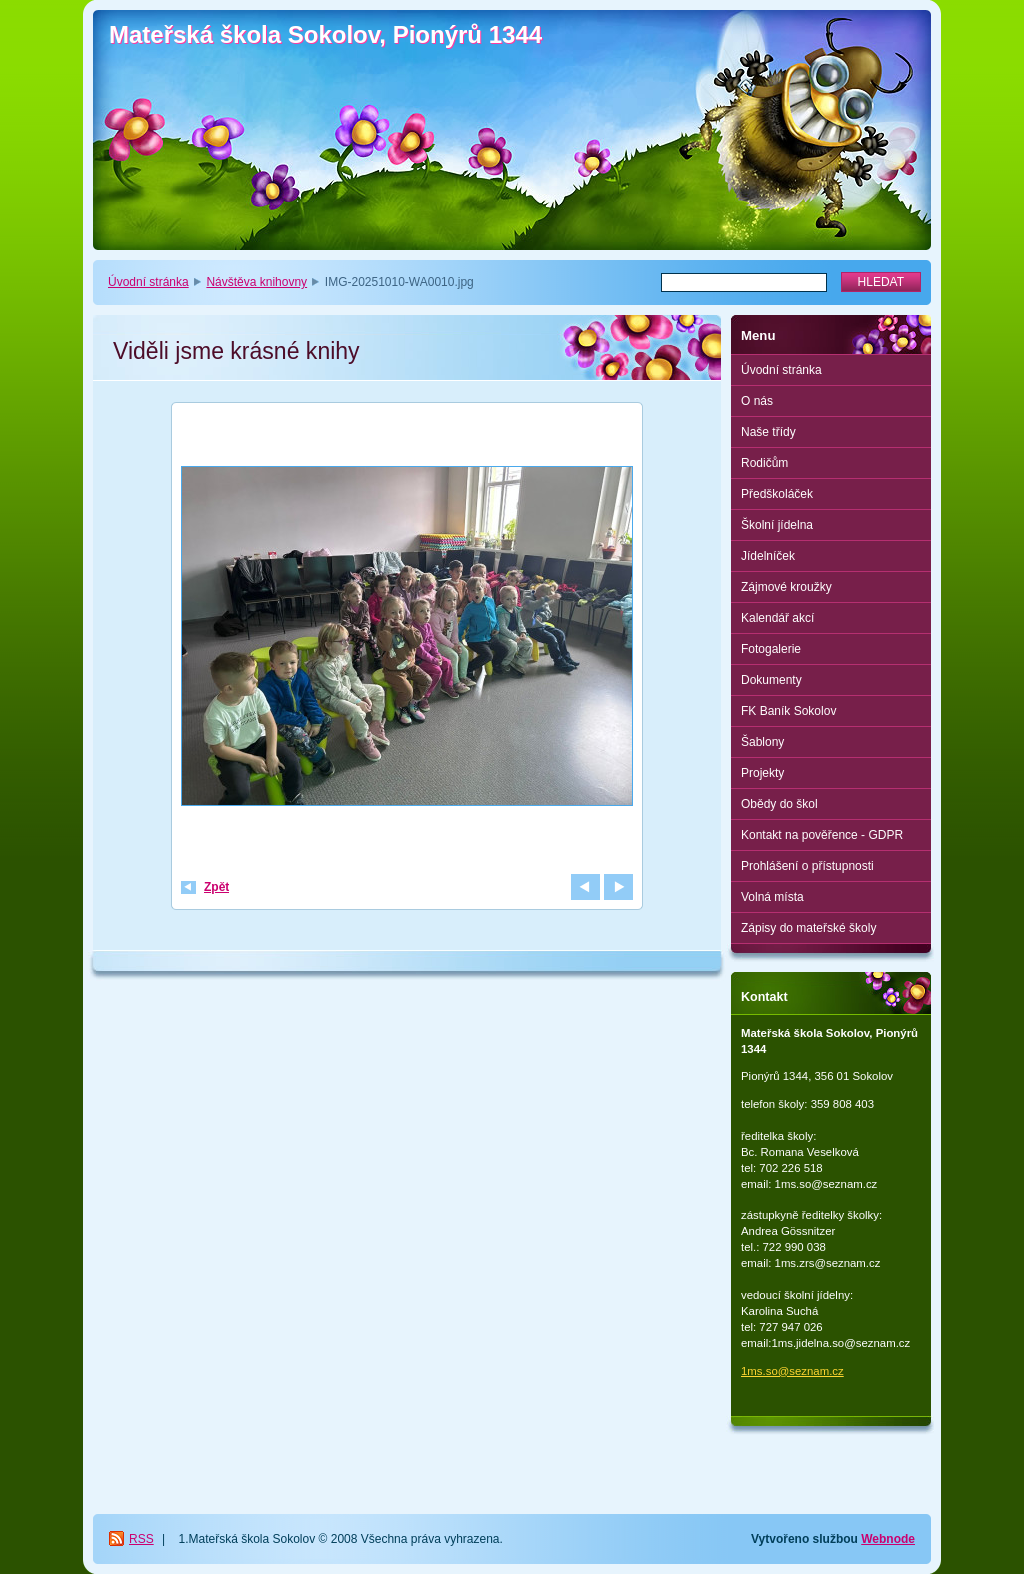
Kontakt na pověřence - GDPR (822, 835)
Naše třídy (768, 432)
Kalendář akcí (777, 618)
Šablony (762, 742)
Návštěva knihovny (256, 282)
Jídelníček (768, 556)
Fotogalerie (771, 649)
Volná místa (772, 897)
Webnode (888, 1539)
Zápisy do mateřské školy (808, 928)
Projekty (762, 773)
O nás (757, 401)
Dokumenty (771, 680)
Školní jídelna (777, 525)
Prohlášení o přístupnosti (807, 866)
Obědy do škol (779, 804)
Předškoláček (777, 494)
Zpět (216, 887)
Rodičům (764, 463)
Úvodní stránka (148, 282)
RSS (141, 1539)
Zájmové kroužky (786, 587)
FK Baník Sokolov (788, 711)
